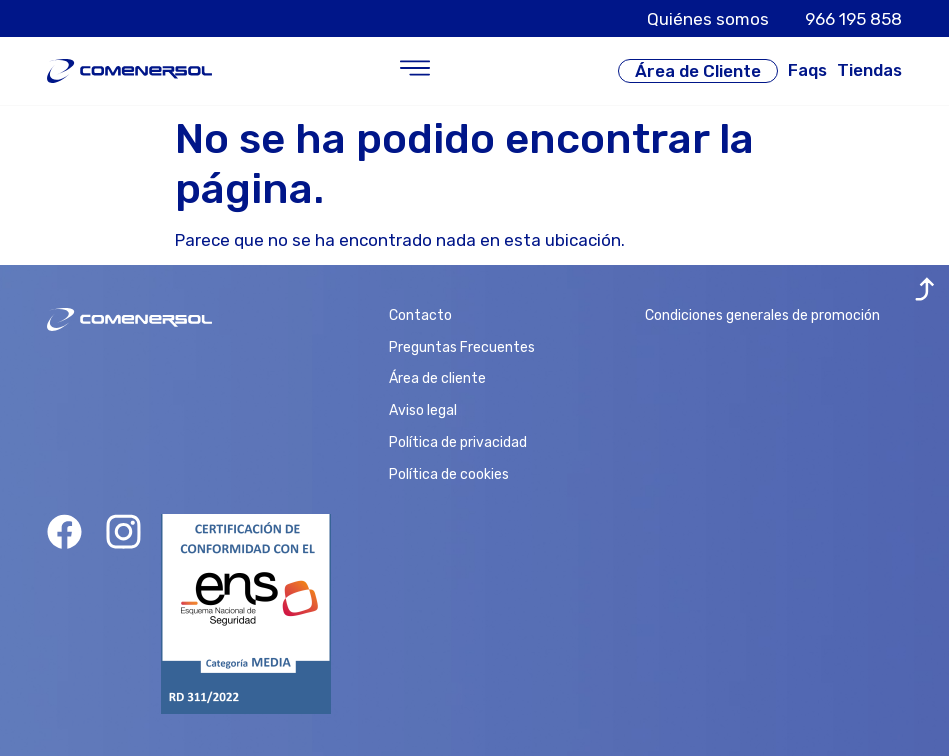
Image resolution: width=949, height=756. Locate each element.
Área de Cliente (698, 71)
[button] (415, 71)
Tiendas (869, 70)
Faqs (807, 70)
